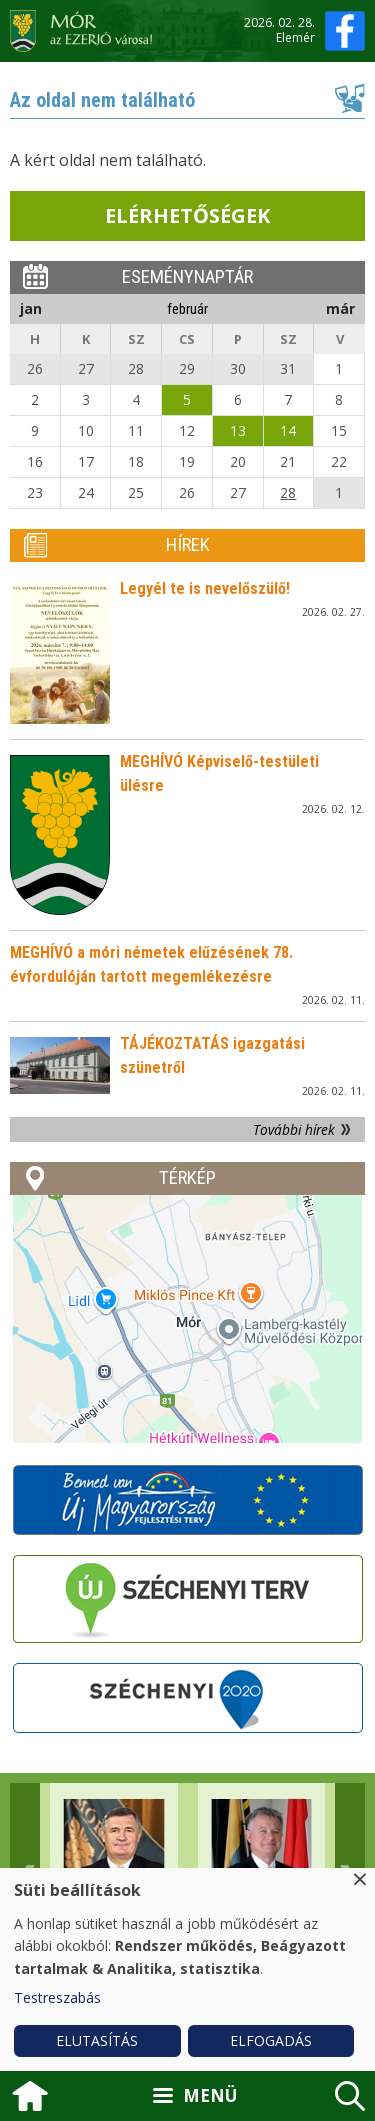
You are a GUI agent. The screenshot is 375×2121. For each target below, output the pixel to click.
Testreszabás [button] (57, 1997)
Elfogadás (271, 2040)
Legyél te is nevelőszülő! (205, 588)
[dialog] (187, 1969)
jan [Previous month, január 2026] (31, 308)
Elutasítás (97, 2040)
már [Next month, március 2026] (340, 308)
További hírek (294, 1129)
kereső (350, 2096)
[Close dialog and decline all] (360, 1880)
